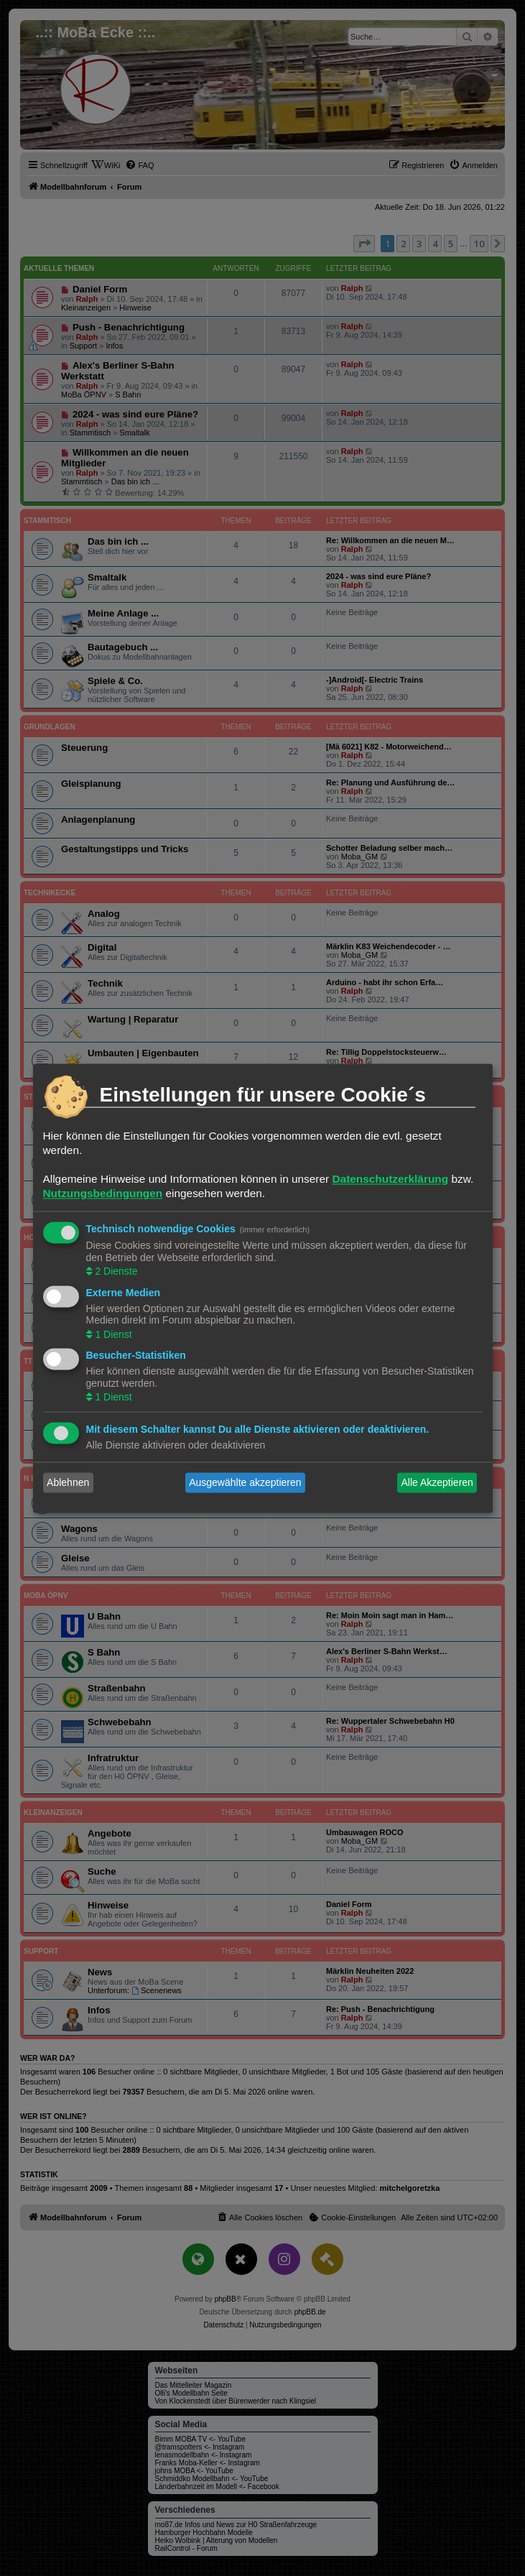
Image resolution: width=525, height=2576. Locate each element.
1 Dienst (112, 1334)
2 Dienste (115, 1272)
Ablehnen (68, 1482)
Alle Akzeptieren (437, 1482)
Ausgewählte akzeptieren (245, 1482)
